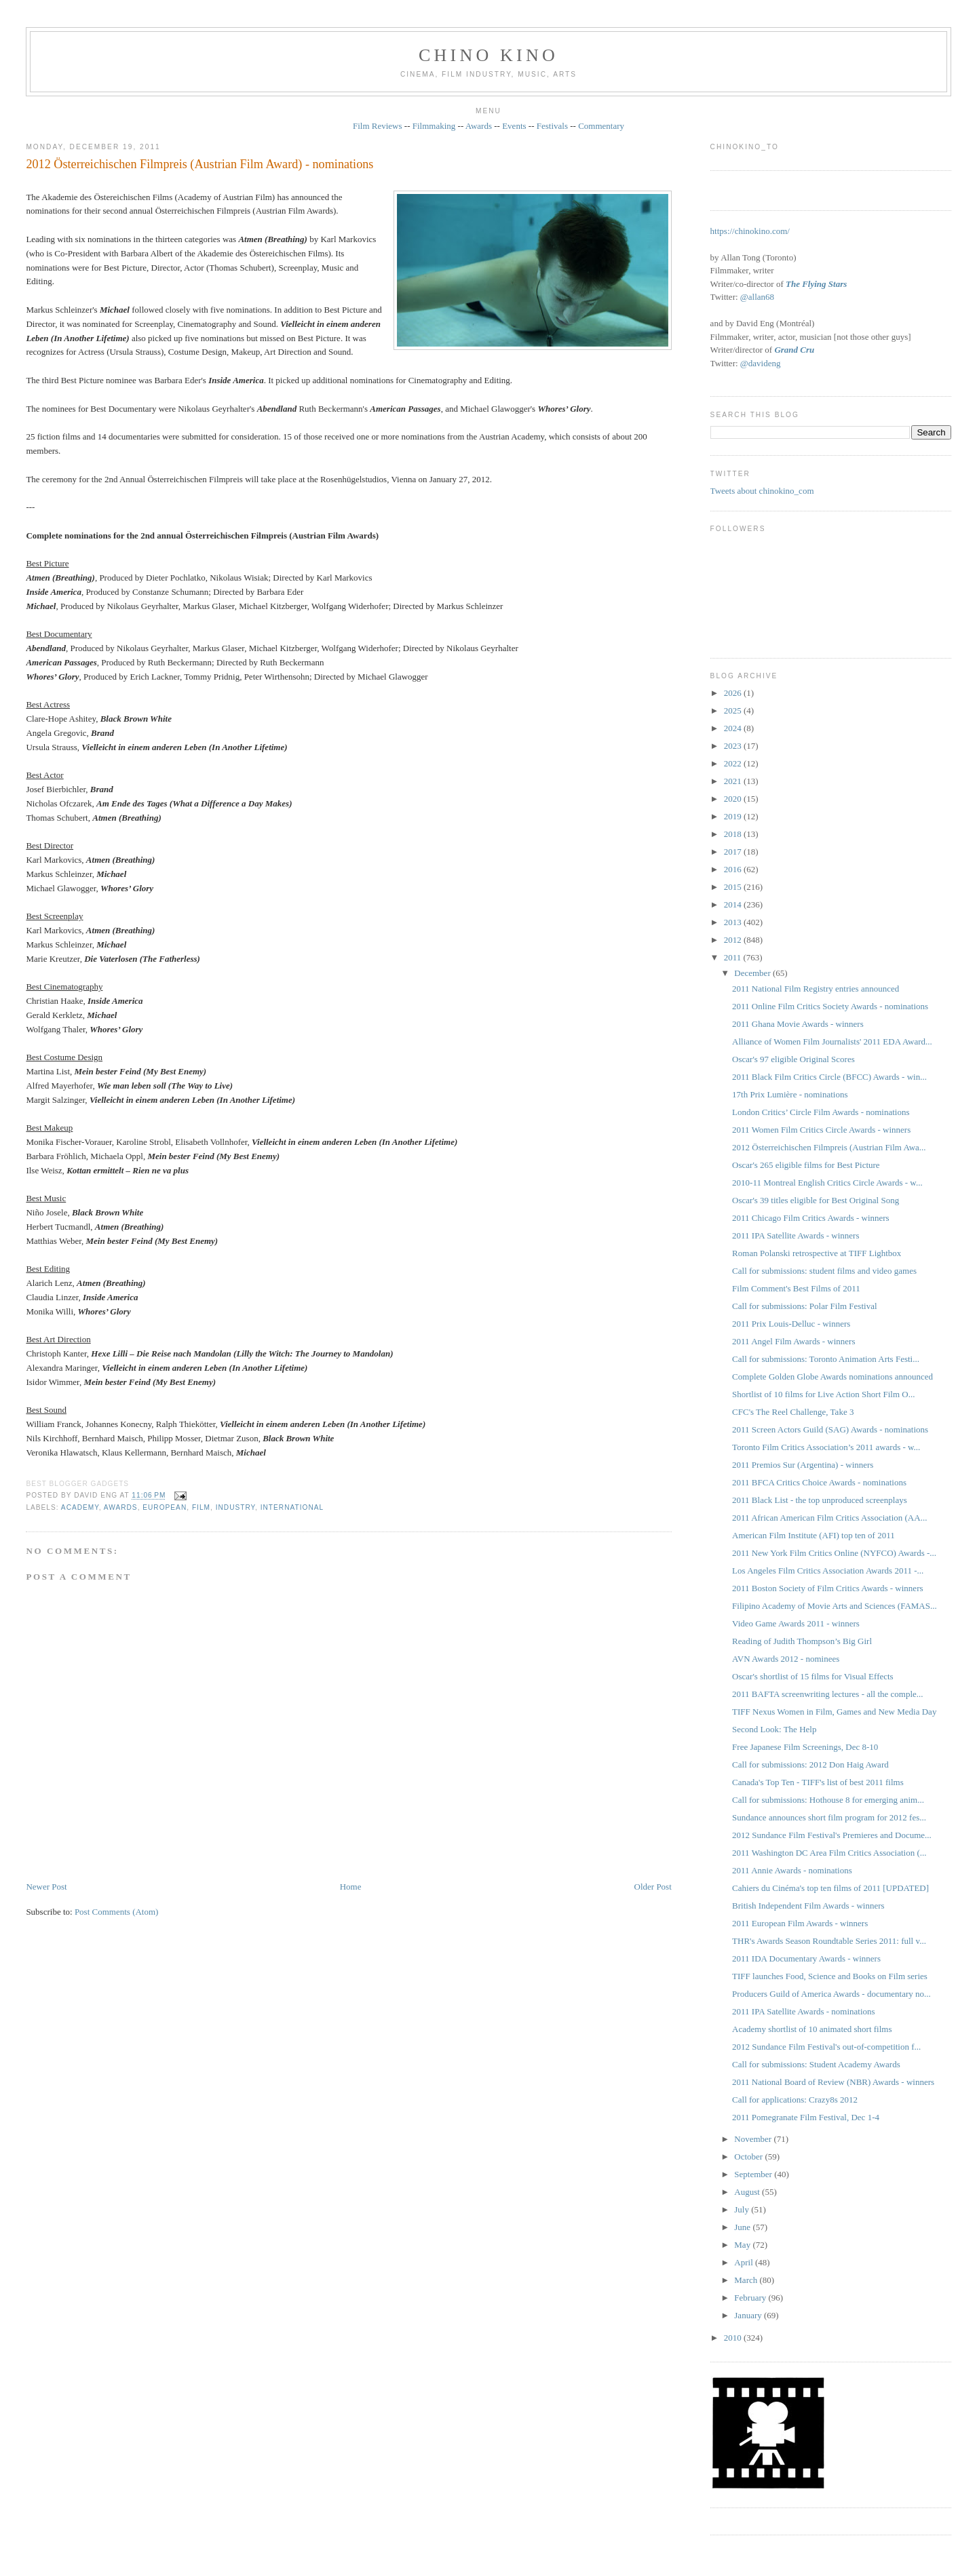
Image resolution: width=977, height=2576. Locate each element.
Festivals (552, 126)
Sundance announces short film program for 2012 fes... (829, 1817)
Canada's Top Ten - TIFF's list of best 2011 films (818, 1782)
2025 (734, 710)
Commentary (601, 126)
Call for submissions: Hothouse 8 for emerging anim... (828, 1800)
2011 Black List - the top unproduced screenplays (819, 1500)
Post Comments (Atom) (117, 1912)
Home (351, 1886)
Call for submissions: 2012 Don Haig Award (810, 1764)
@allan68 (757, 297)
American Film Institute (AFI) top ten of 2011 (813, 1535)
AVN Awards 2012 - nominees (785, 1659)
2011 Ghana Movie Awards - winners (798, 1024)
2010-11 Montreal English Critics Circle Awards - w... (827, 1182)
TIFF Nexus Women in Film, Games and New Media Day (834, 1711)
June (743, 2227)
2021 (734, 781)
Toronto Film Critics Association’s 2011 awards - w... (826, 1447)
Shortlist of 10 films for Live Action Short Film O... (823, 1394)
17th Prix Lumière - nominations (789, 1094)
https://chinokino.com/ (750, 231)
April (744, 2262)
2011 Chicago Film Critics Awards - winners (810, 1218)
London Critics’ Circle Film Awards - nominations (820, 1112)
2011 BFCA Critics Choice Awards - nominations (819, 1482)
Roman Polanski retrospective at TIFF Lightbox (816, 1253)
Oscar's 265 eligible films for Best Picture (806, 1165)
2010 (734, 2338)
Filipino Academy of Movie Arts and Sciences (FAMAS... (834, 1606)
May (743, 2245)
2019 (734, 816)
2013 (734, 922)
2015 (734, 887)
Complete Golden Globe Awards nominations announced (832, 1376)
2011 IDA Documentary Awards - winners (806, 1958)
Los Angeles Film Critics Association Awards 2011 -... (827, 1570)
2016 (734, 869)
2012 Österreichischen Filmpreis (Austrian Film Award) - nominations (199, 164)
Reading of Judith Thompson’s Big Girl (802, 1641)
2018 (734, 834)
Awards (478, 126)
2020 (734, 799)
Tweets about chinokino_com (762, 491)
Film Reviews (377, 126)
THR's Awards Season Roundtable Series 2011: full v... (829, 1941)
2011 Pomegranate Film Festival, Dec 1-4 (805, 2117)
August (748, 2192)
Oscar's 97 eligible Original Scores (793, 1059)
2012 (734, 940)
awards (121, 1507)
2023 (734, 746)
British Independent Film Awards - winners (808, 1905)
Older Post (653, 1886)
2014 (734, 904)
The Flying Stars (816, 284)
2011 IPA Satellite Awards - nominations (803, 2011)
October (749, 2156)
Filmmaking (434, 126)
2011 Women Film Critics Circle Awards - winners (821, 1130)
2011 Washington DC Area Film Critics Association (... (829, 1853)
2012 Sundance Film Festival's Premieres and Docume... (832, 1835)
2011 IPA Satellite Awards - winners (795, 1235)
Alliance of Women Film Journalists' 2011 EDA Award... (832, 1041)
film (201, 1507)
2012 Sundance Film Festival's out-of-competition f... (826, 2047)
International (292, 1507)
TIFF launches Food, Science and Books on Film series (829, 1976)
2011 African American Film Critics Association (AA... (829, 1518)
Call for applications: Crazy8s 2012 (795, 2099)
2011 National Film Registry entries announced (815, 988)
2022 (734, 763)
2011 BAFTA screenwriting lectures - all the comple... (827, 1694)
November (753, 2139)
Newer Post (46, 1886)
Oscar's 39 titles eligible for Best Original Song (815, 1200)
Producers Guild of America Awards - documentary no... (831, 1994)
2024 (734, 728)
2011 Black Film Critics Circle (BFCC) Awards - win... (829, 1077)
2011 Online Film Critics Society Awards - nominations (830, 1006)
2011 (734, 957)
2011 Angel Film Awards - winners (793, 1341)
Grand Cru (794, 350)
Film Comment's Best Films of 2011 (796, 1288)
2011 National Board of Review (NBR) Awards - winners (833, 2082)
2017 (734, 851)
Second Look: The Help (774, 1729)
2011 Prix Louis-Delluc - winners (791, 1324)
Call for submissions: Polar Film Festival (804, 1306)
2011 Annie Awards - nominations (792, 1870)
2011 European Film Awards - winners (800, 1923)
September (754, 2174)
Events (514, 126)
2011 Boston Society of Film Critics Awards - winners (827, 1588)
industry (235, 1507)
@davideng (760, 363)
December (753, 973)
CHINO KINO (488, 55)
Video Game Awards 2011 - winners (796, 1623)
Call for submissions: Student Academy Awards (816, 2064)
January (749, 2315)
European (164, 1507)
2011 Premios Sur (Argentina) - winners (802, 1465)
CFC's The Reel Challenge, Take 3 (793, 1412)
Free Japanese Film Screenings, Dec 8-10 (805, 1747)
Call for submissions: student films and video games (824, 1271)
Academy (80, 1507)
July (742, 2209)
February (751, 2297)
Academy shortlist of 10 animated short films (812, 2029)
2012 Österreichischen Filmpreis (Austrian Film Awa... (829, 1147)
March (746, 2280)
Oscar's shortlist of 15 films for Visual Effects (813, 1676)
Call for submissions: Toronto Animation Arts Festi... (825, 1359)
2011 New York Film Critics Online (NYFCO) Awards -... (834, 1553)
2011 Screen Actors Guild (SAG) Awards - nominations (830, 1429)
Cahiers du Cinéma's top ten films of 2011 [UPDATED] (830, 1888)
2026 (734, 693)
